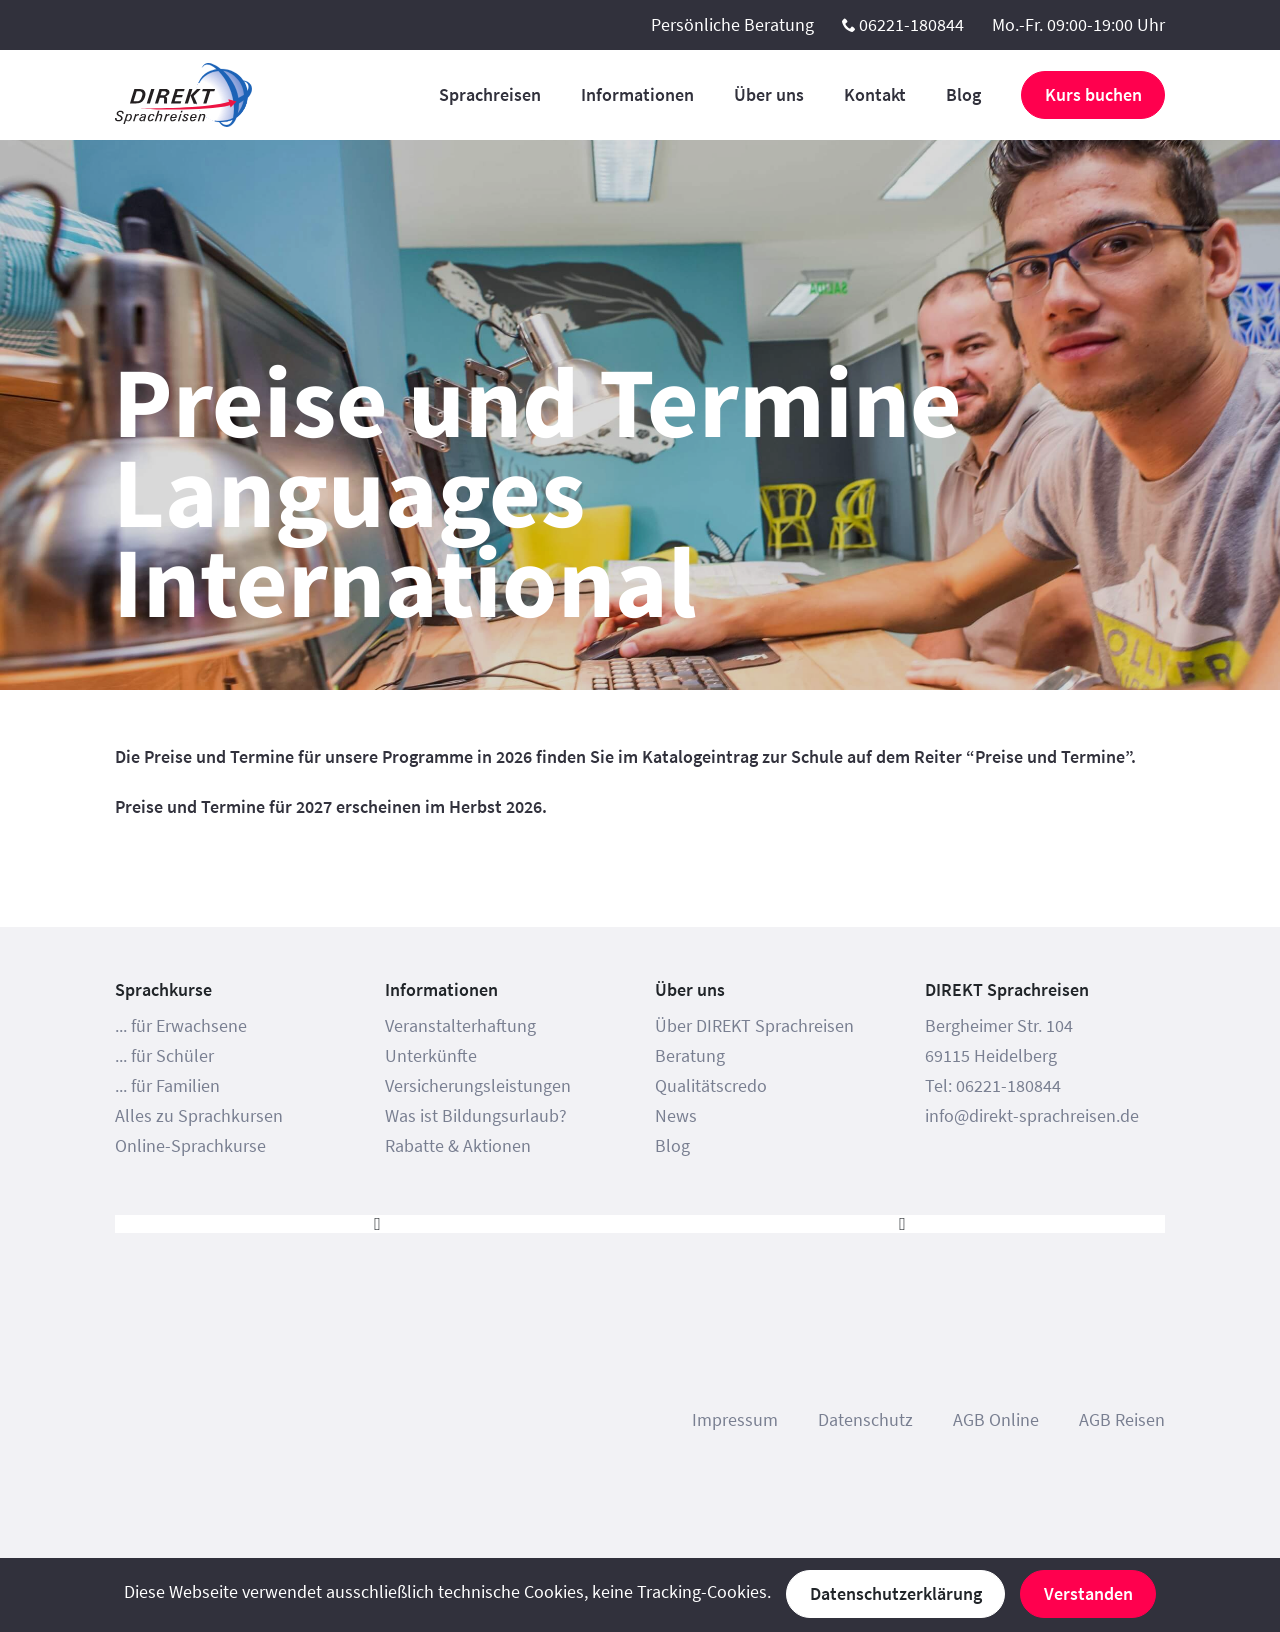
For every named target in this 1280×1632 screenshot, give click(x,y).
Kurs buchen (1093, 94)
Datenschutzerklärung (896, 1593)
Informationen (637, 94)
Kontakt (875, 94)
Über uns (769, 94)
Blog (963, 94)
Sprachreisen (490, 94)
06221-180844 (911, 24)
